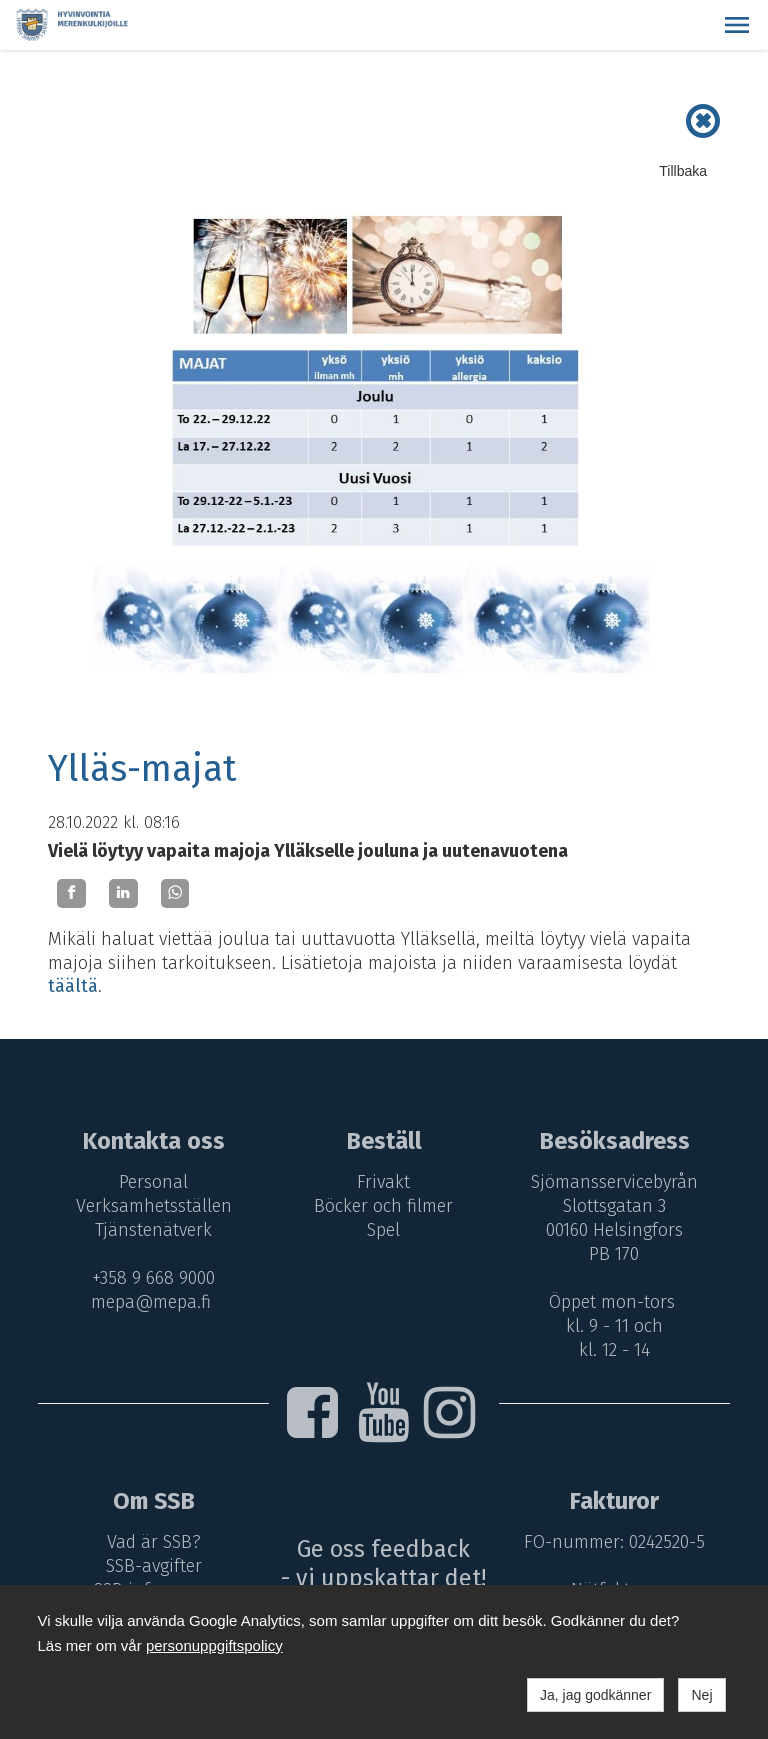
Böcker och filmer (384, 1206)
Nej (701, 1695)
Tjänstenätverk (150, 1230)
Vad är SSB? (151, 1542)
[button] (737, 25)
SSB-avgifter (151, 1566)
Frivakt (384, 1182)
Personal (150, 1182)
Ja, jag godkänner (595, 1695)
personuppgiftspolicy (214, 1645)
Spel (384, 1230)
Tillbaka (683, 171)
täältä (73, 986)
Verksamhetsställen (151, 1206)
